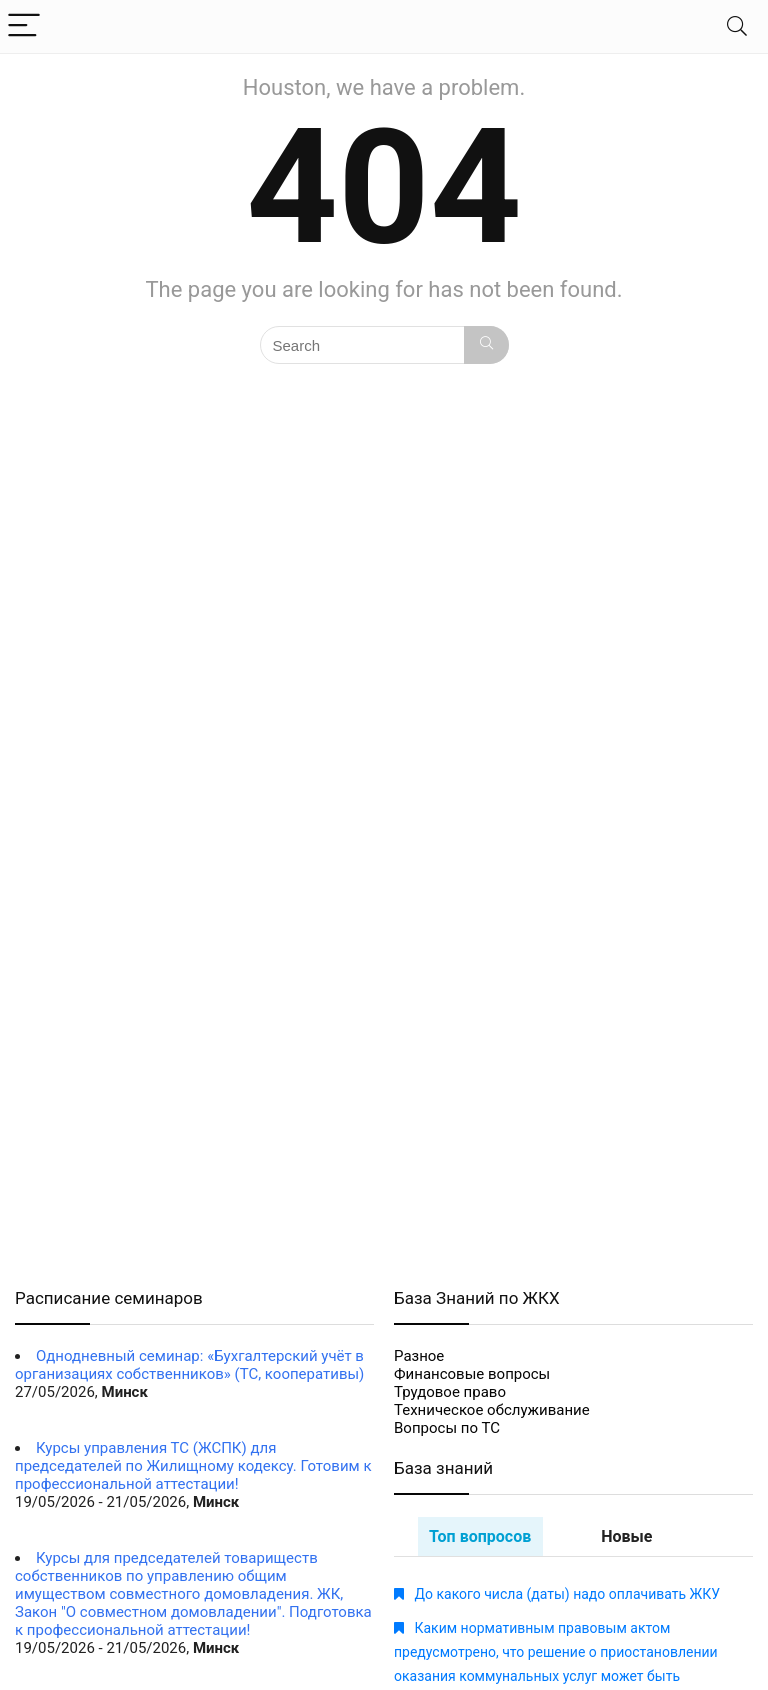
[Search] (737, 26)
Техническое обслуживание (492, 1410)
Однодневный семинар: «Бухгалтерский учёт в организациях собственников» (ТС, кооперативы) (189, 1365)
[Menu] (24, 26)
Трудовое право (450, 1392)
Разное (419, 1356)
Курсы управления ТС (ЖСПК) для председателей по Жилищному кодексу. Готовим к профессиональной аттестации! (193, 1466)
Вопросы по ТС (447, 1428)
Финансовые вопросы (472, 1374)
